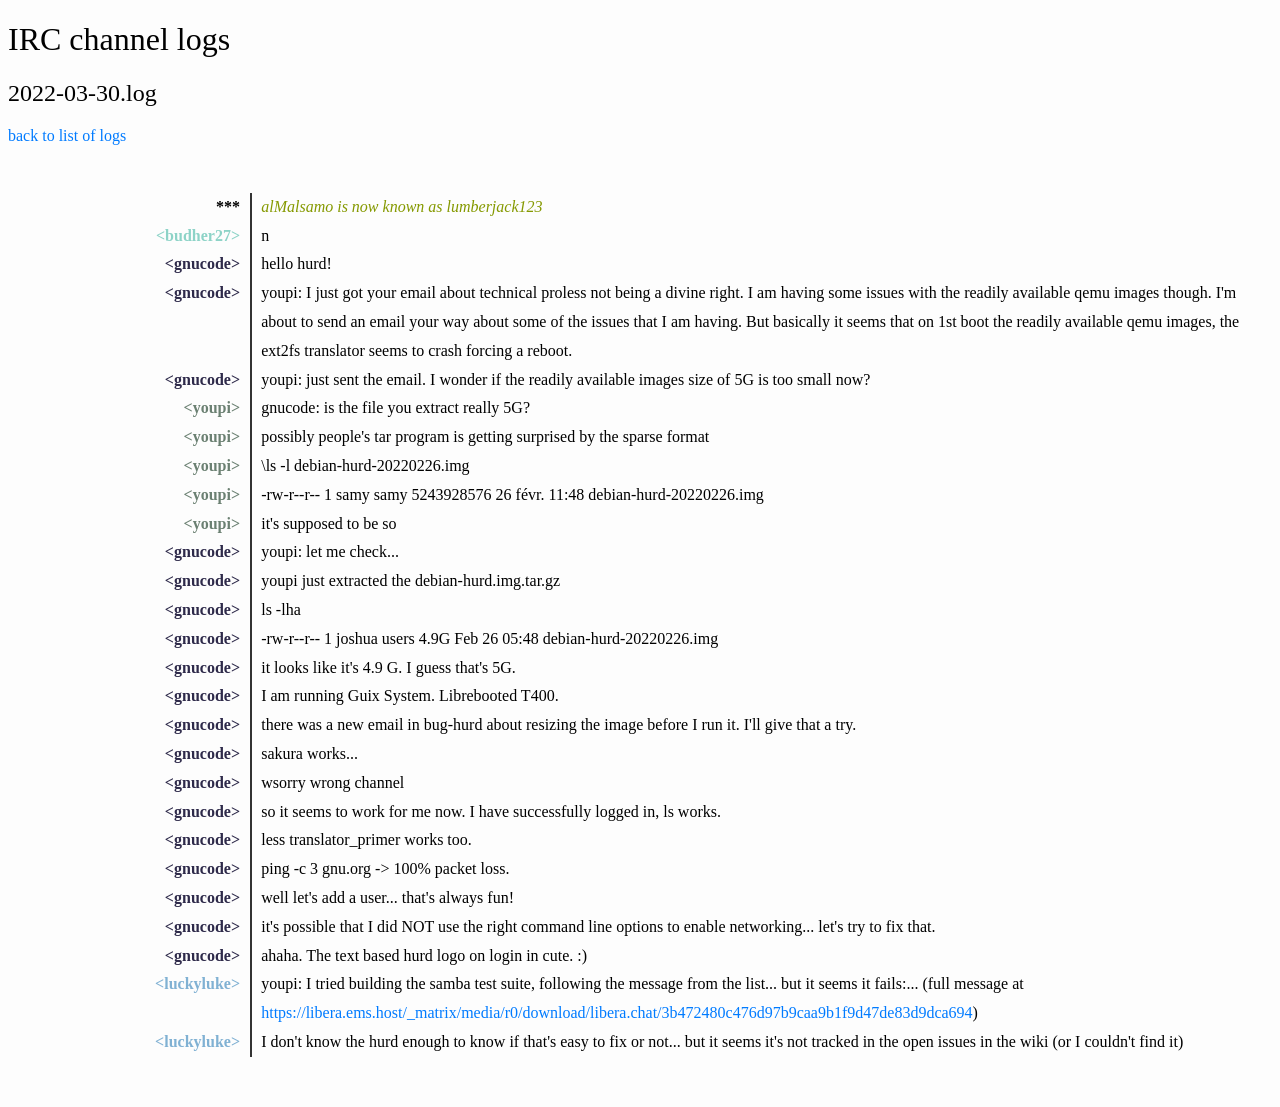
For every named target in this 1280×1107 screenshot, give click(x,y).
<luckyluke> (197, 983)
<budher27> (198, 235)
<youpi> (212, 407)
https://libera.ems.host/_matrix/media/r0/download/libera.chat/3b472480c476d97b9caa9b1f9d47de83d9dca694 (616, 1012)
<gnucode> (202, 263)
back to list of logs (67, 135)
